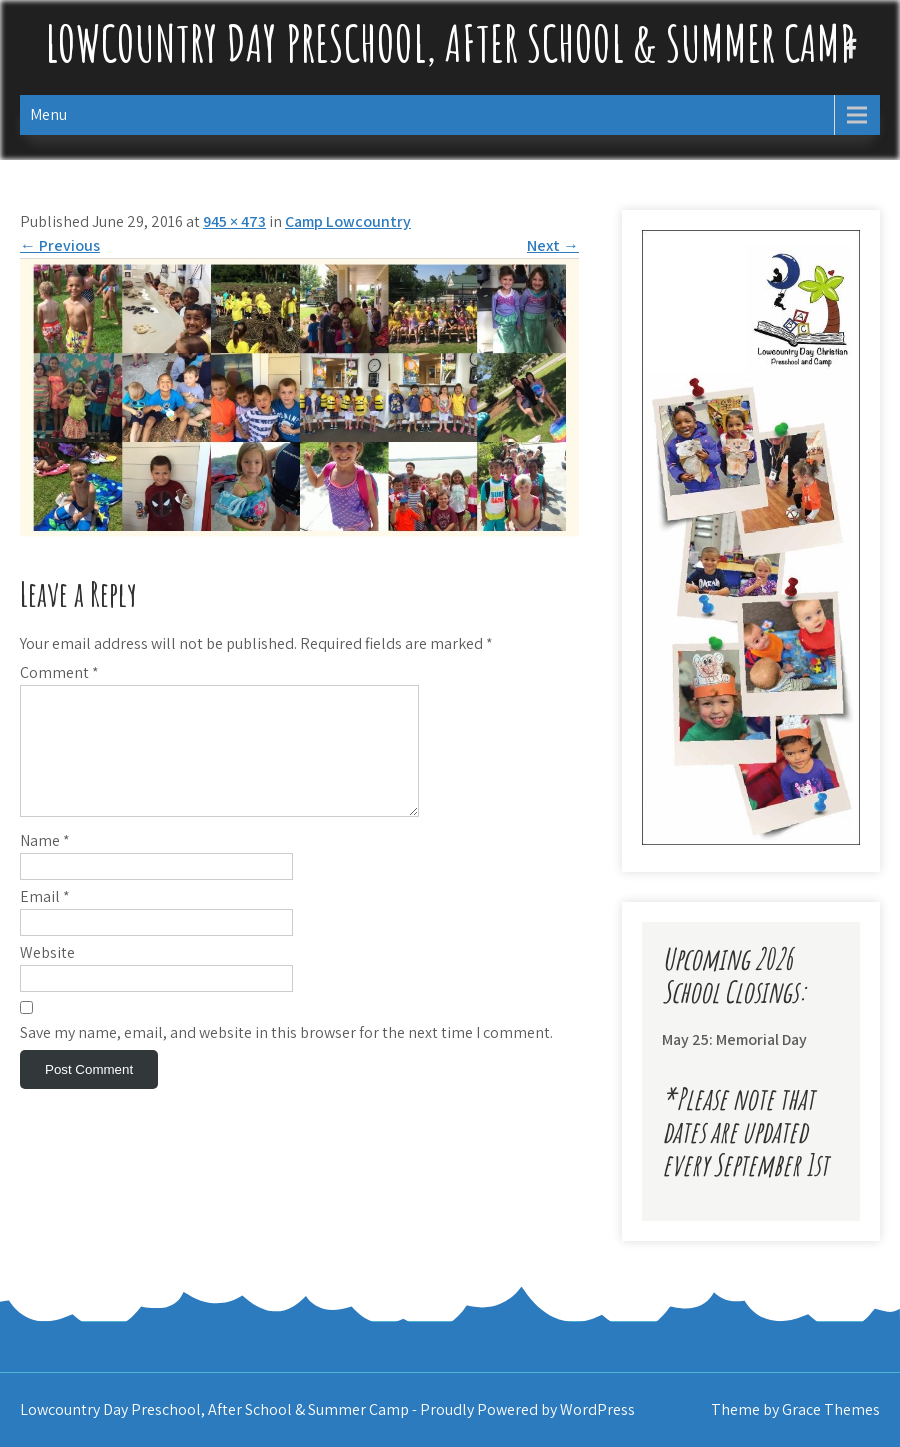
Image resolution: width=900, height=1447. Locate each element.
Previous (60, 245)
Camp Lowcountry (348, 221)
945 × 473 (234, 221)
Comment (59, 672)
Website (47, 976)
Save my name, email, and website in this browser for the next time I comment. (286, 1056)
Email (45, 920)
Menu (48, 114)
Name (45, 864)
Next (553, 245)
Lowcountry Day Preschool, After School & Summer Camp (450, 42)
